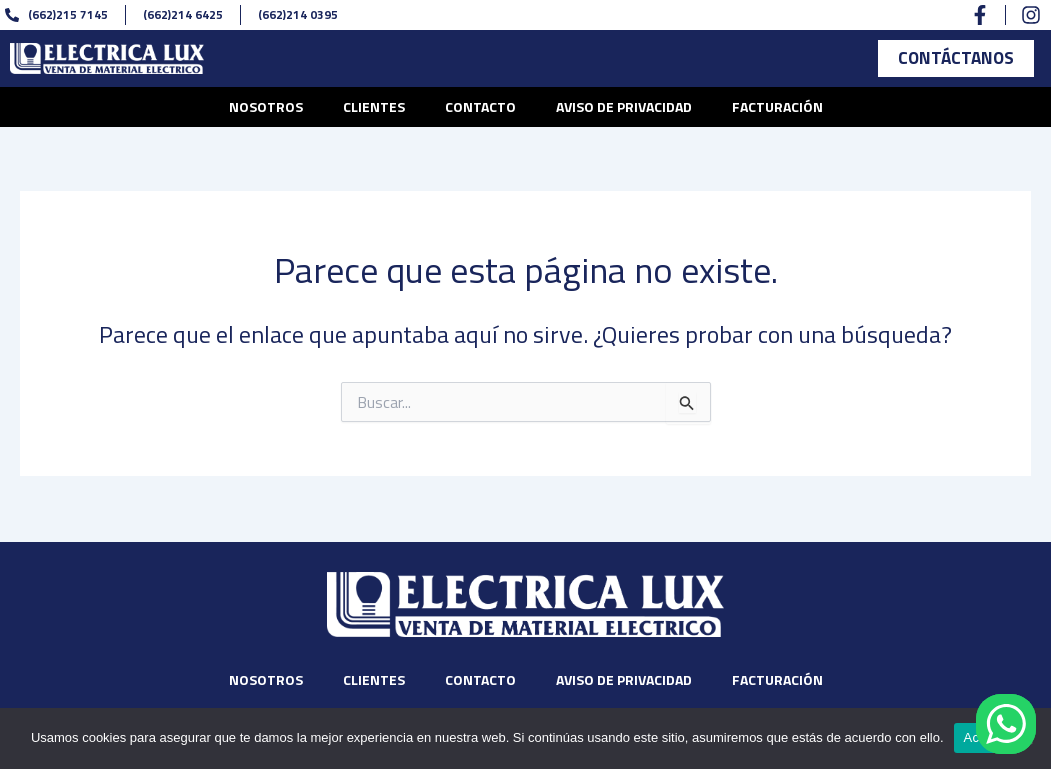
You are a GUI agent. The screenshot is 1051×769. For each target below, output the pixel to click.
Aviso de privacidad (624, 109)
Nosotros (266, 109)
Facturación (777, 109)
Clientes (374, 109)
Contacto (480, 109)
